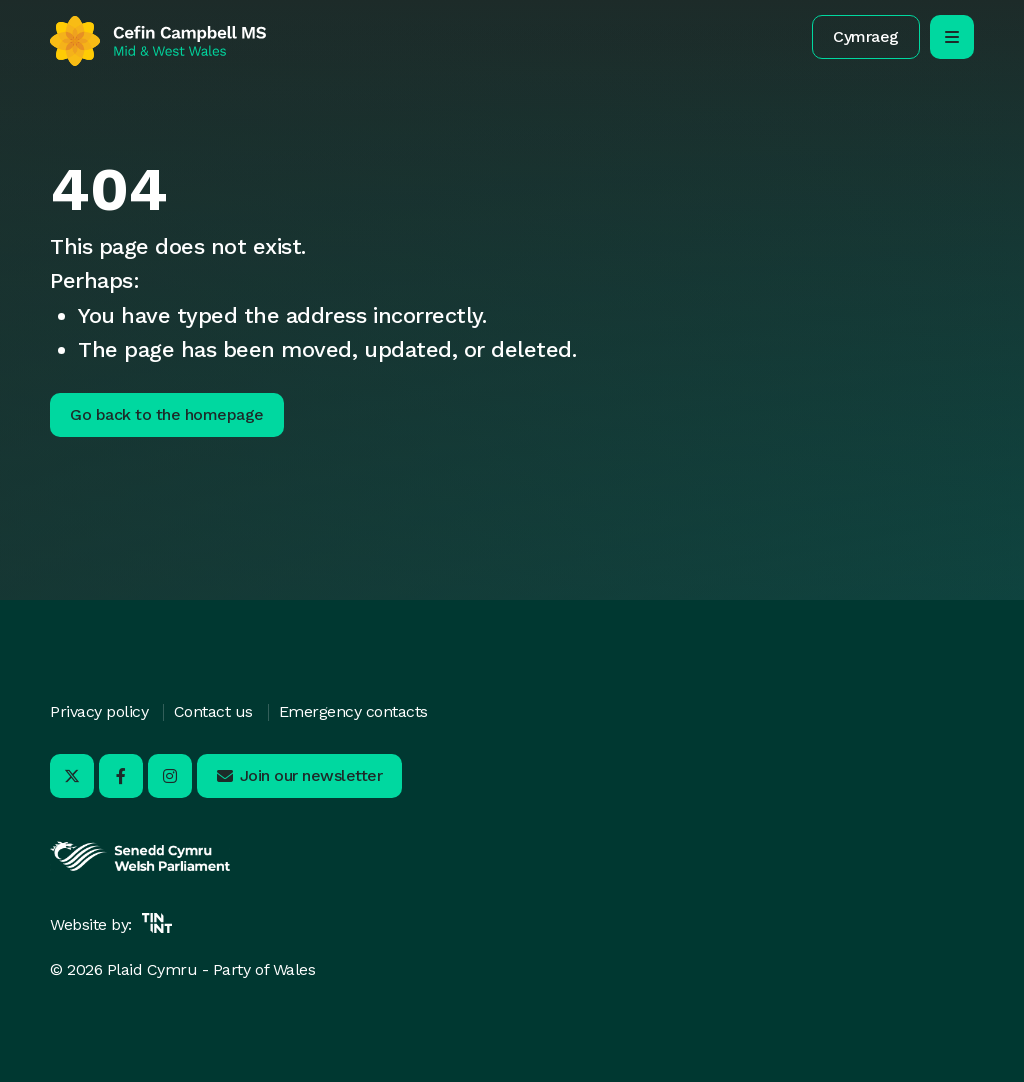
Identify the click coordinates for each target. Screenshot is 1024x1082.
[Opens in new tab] (140, 868)
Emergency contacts (353, 711)
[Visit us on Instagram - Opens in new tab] (170, 776)
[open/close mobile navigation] (952, 37)
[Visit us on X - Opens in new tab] (72, 776)
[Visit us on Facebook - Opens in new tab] (121, 776)
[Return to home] (158, 41)
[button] (866, 37)
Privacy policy (99, 711)
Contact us (213, 711)
